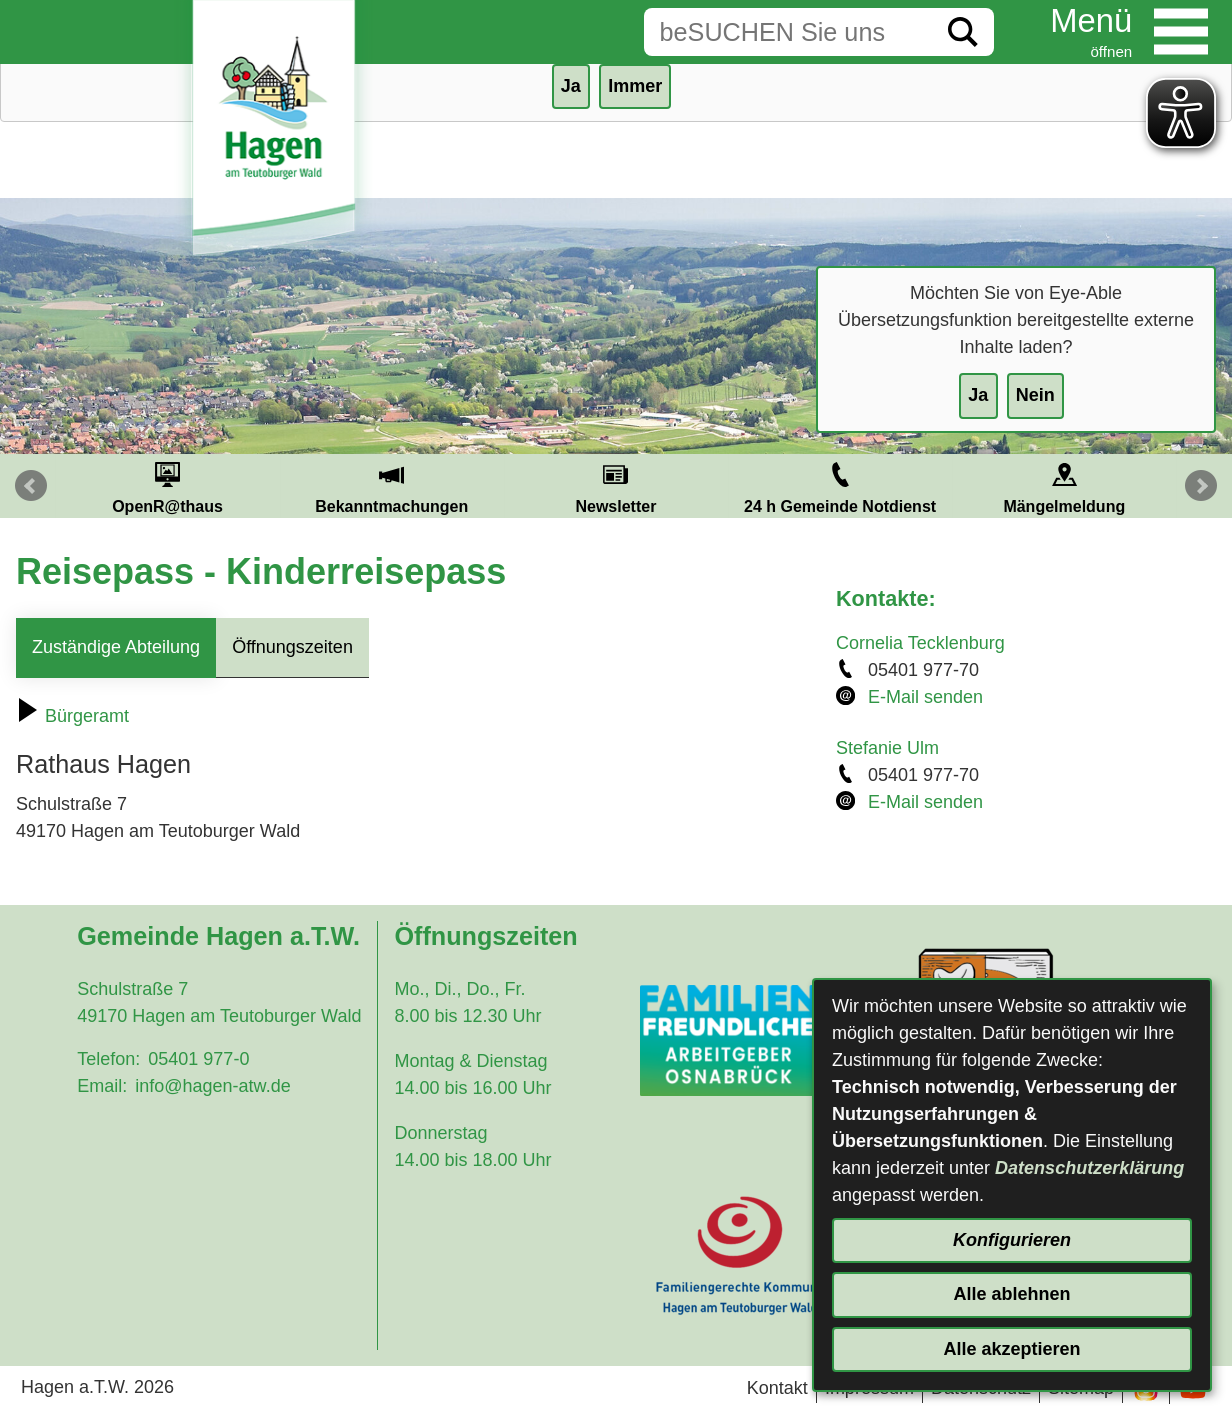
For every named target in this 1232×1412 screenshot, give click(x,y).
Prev (31, 486)
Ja (978, 395)
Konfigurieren (1012, 1240)
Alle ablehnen (1011, 1294)
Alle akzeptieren (1011, 1349)
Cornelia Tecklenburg (920, 643)
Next (1201, 486)
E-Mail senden (925, 697)
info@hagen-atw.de (212, 1086)
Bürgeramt (72, 716)
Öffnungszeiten (292, 647)
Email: (102, 1086)
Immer (635, 86)
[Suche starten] (963, 32)
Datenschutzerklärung (1089, 1168)
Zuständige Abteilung (116, 647)
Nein (1035, 395)
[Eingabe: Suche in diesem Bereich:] (788, 32)
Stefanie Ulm (887, 748)
